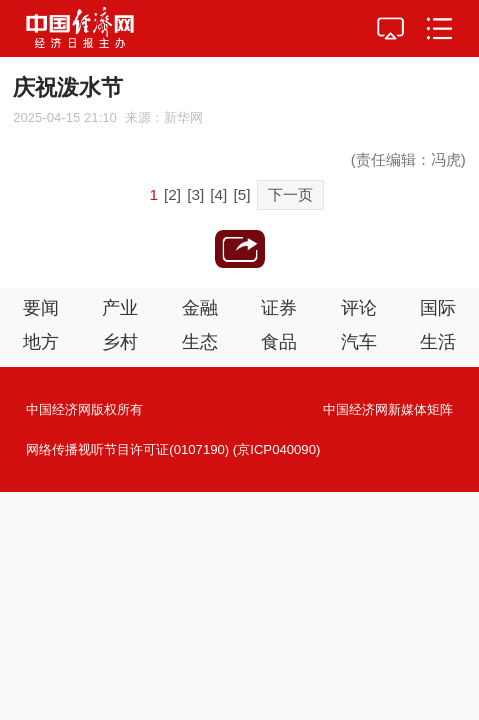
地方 (41, 342)
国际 (438, 308)
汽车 (359, 342)
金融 (200, 308)
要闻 (41, 308)
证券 (279, 308)
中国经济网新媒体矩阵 (388, 409)
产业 (120, 308)
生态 (200, 342)
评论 (359, 308)
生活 (438, 342)
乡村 (120, 342)
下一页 (290, 194)
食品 (279, 342)
